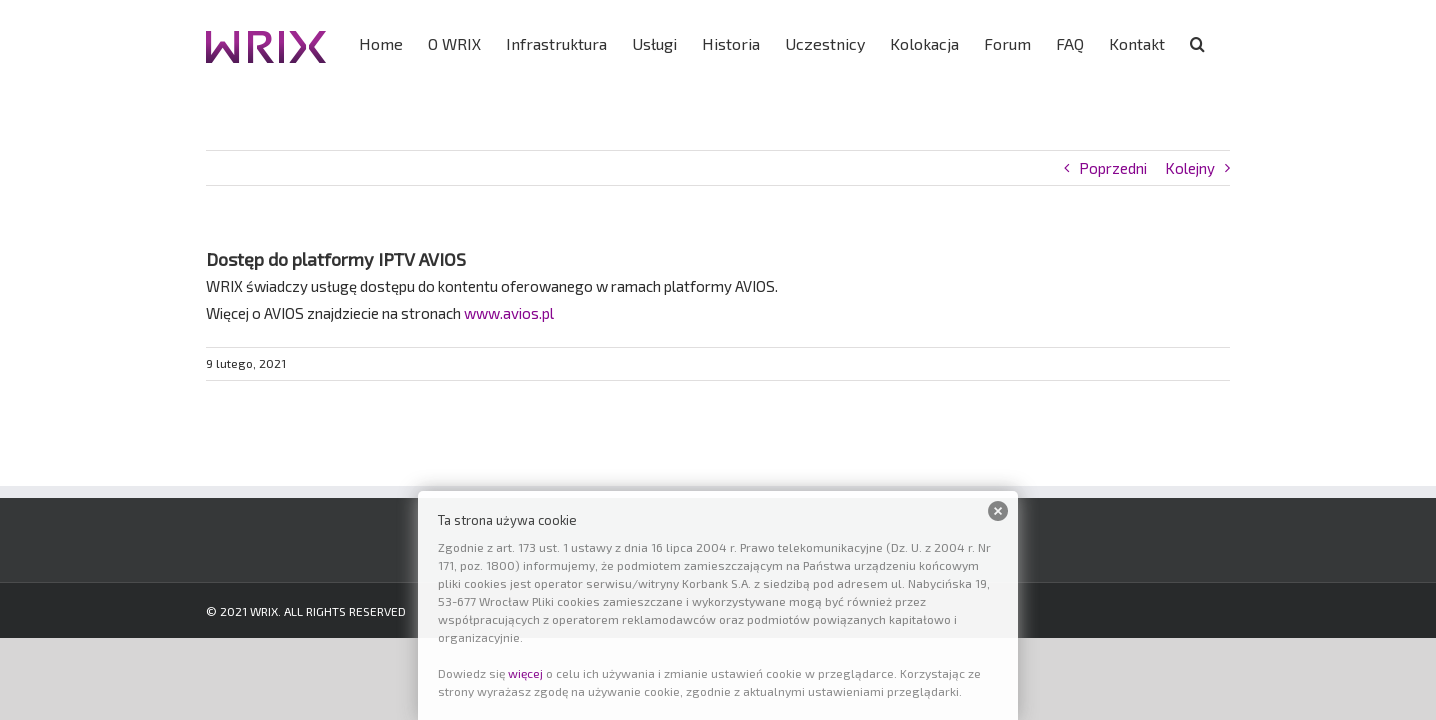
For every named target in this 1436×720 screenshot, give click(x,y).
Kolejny (1190, 168)
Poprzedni (1113, 168)
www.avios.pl (509, 313)
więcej (525, 673)
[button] (1222, 42)
